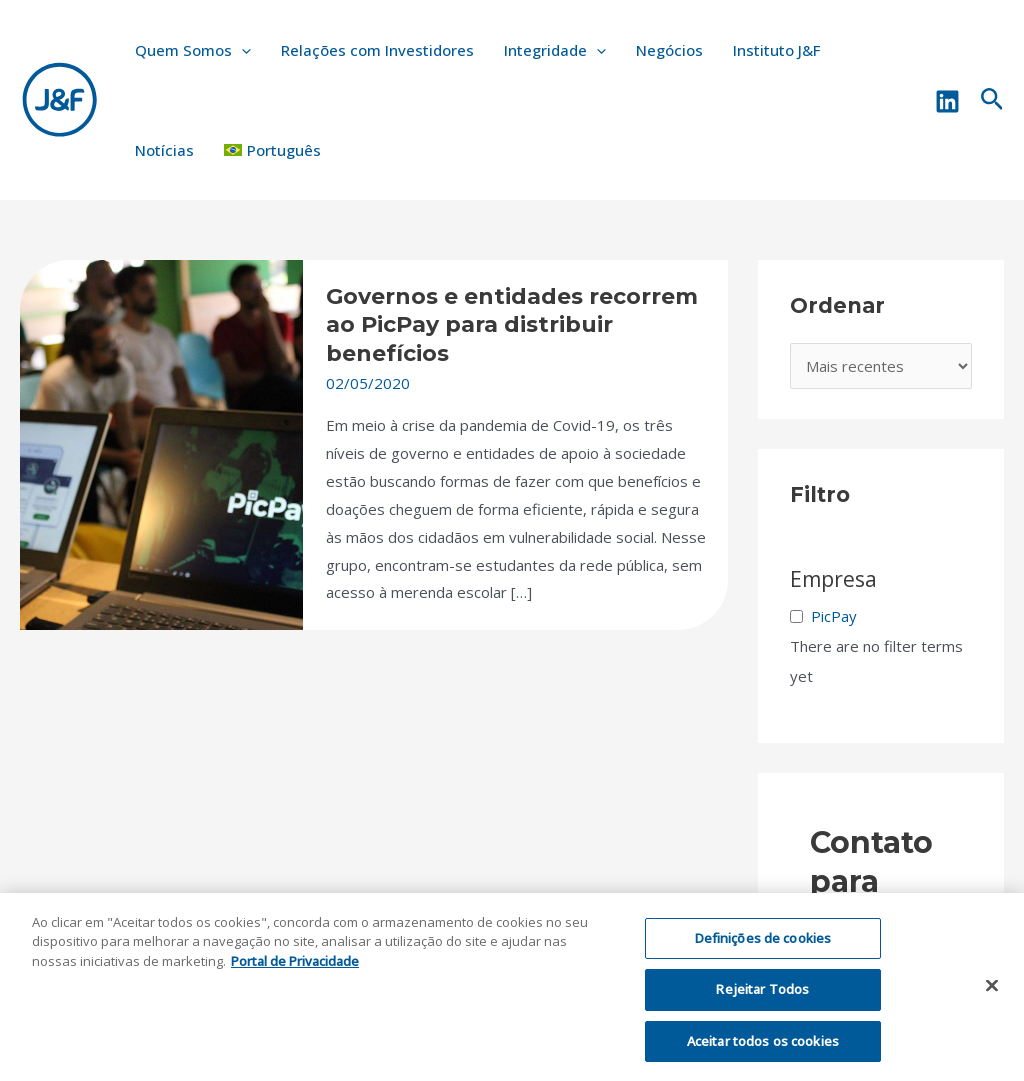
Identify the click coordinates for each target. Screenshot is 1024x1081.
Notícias (164, 150)
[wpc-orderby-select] (881, 366)
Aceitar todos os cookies (763, 1050)
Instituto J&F (776, 50)
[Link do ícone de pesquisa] (992, 100)
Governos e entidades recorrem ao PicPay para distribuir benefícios (512, 325)
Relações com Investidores (377, 50)
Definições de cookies (763, 947)
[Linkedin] (947, 101)
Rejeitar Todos (762, 998)
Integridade (555, 50)
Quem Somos (193, 50)
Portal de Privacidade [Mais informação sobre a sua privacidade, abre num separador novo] (295, 970)
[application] (241, 50)
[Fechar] (992, 994)
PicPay (834, 616)
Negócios (669, 50)
